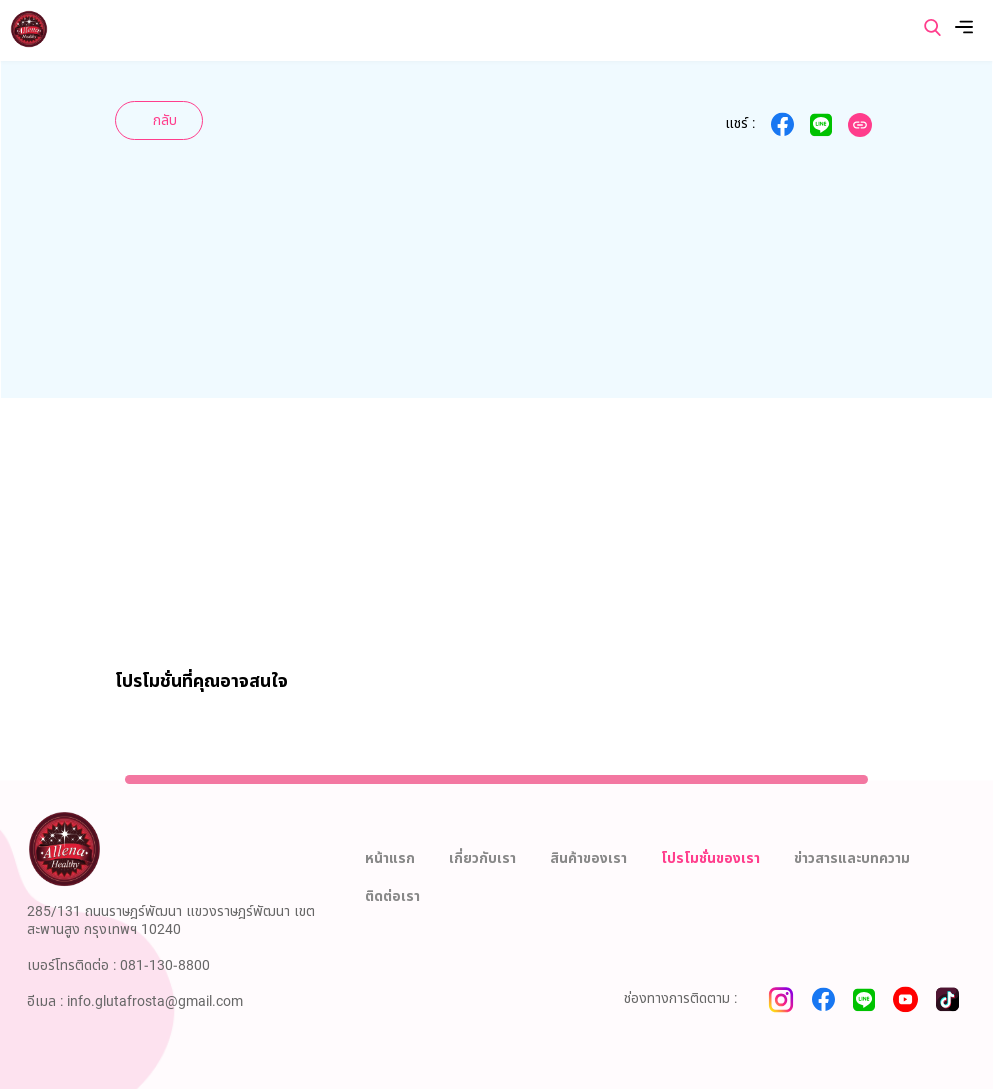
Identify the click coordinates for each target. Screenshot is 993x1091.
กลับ (165, 120)
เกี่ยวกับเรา (482, 858)
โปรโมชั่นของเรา (710, 858)
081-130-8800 (165, 965)
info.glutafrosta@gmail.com (155, 1001)
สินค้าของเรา (588, 858)
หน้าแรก (390, 858)
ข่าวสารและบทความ (852, 858)
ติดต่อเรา (392, 896)
